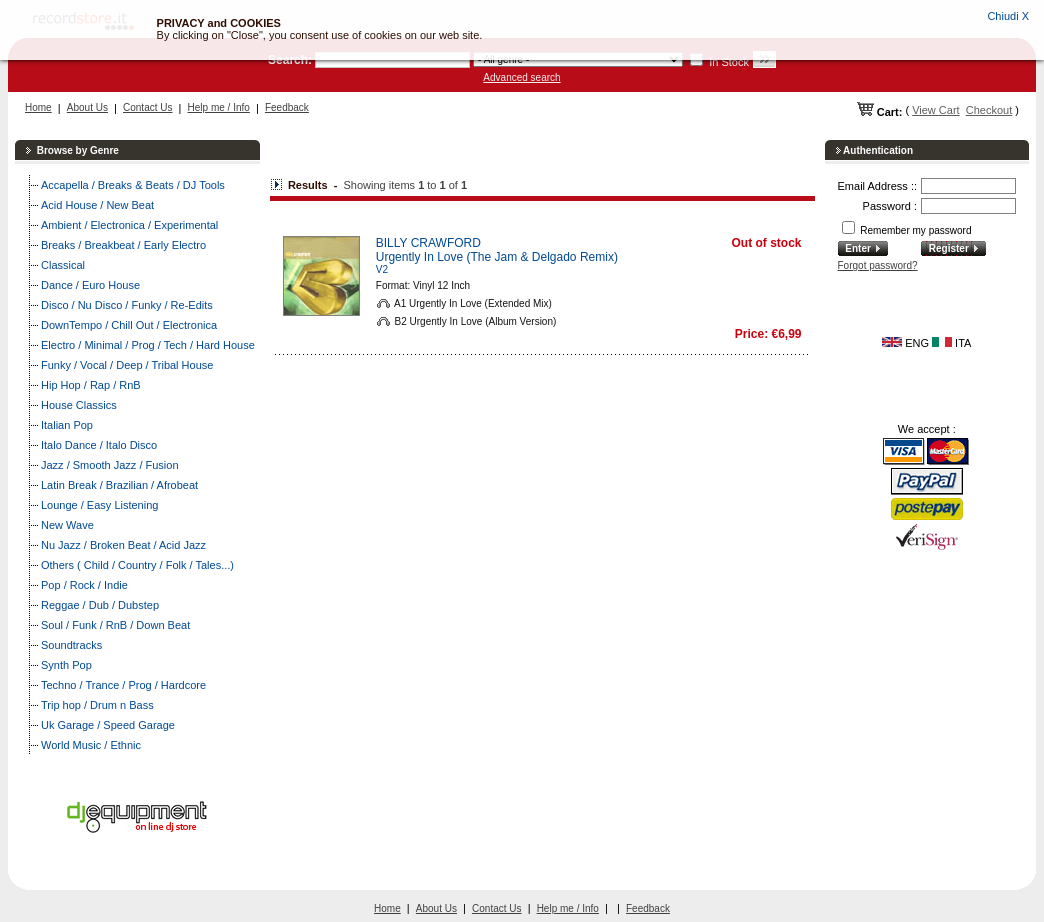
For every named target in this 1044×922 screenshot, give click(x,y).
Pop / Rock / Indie (84, 585)
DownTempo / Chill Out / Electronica (129, 325)
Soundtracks (71, 645)
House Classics (79, 405)
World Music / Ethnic (91, 745)
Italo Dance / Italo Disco (99, 445)
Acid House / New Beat (97, 205)
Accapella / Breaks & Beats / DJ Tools (133, 185)
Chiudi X (1008, 16)
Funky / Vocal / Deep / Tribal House (127, 365)
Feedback (287, 107)
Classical (63, 265)
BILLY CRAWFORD (428, 243)
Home (38, 107)
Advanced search (521, 77)
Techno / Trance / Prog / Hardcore (123, 685)
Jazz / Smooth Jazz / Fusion (110, 465)
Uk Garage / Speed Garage (108, 725)
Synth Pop (66, 665)
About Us (87, 107)
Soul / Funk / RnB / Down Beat (115, 625)
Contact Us (147, 107)
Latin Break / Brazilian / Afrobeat (119, 485)
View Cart (935, 110)
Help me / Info (219, 107)
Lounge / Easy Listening (99, 505)
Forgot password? (878, 265)
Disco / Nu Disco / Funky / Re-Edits (127, 305)
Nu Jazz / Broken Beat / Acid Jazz (123, 545)
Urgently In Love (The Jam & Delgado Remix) (497, 257)
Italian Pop (67, 425)
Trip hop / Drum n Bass (97, 705)
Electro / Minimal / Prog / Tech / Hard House (148, 345)
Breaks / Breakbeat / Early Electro (123, 245)
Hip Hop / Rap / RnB (91, 385)
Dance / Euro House (90, 285)
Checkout (989, 110)
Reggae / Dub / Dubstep (100, 605)
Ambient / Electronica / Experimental (129, 225)
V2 (382, 269)
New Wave (67, 525)
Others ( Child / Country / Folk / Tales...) (137, 565)
